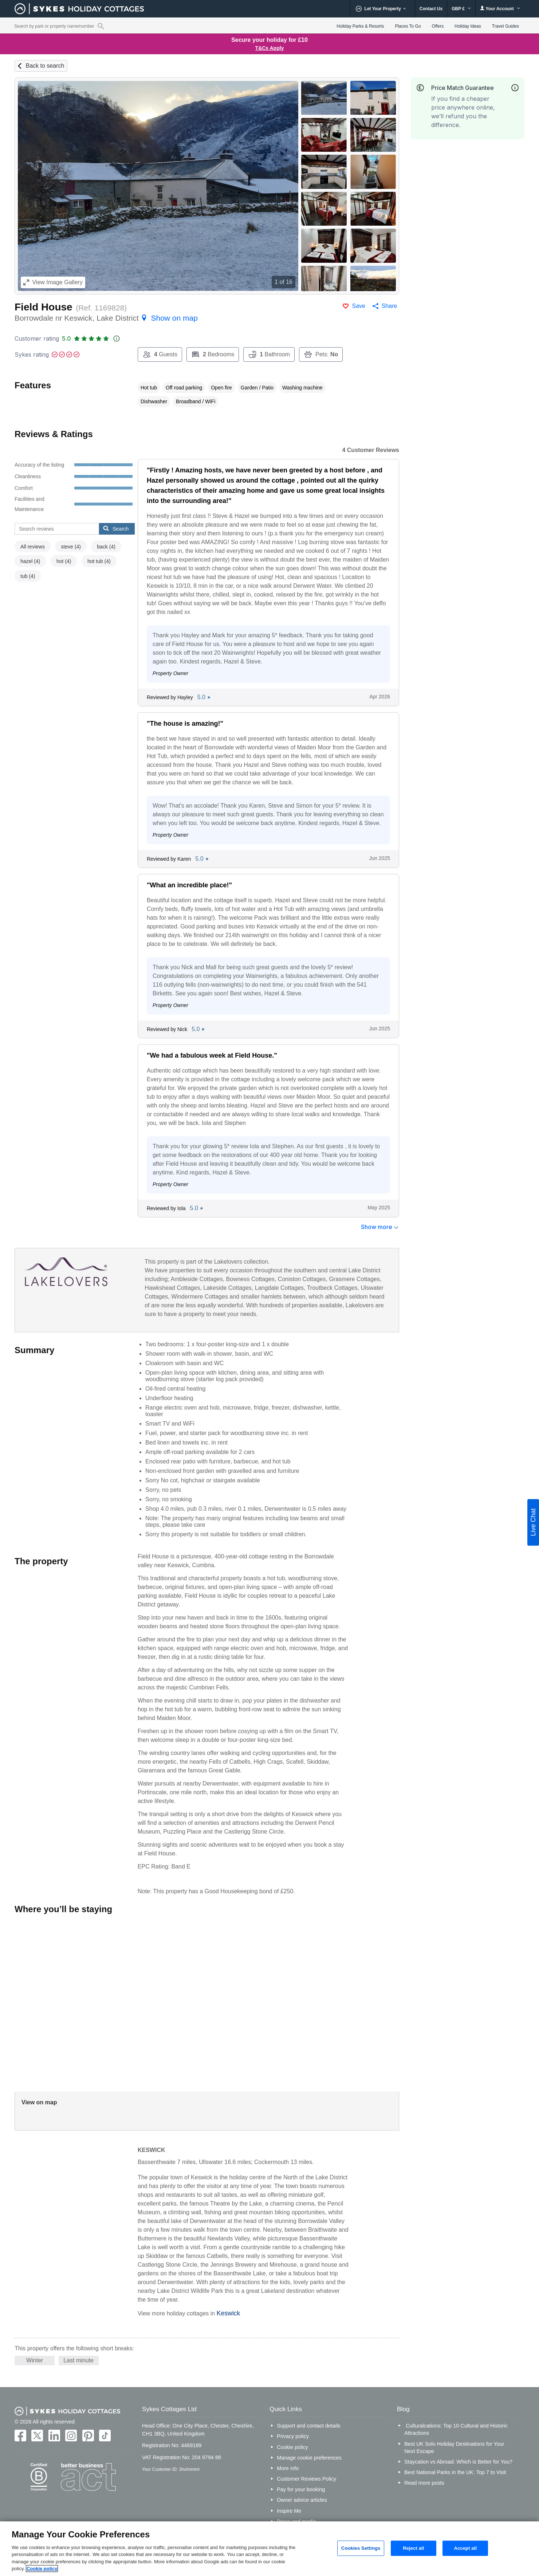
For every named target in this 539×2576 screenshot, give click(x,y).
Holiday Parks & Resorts (360, 26)
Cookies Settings (361, 2548)
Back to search (44, 66)
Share (389, 306)
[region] (269, 2548)
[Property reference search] (101, 25)
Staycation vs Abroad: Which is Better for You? (458, 2462)
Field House (43, 307)
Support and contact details (308, 2426)
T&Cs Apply (269, 48)
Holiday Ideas (468, 26)
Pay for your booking (301, 2489)
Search (116, 528)
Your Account (500, 8)
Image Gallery (53, 282)
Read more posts (424, 2483)
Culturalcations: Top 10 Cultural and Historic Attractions (456, 2429)
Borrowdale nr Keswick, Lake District (106, 318)
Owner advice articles (302, 2500)
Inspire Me (289, 2511)
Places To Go (408, 26)
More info (288, 2468)
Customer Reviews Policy (306, 2479)
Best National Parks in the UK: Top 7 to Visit (455, 2472)
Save (358, 306)
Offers (438, 26)
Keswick (228, 2313)
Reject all (413, 2548)
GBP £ (461, 8)
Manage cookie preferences (309, 2458)
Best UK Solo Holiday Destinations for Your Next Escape (454, 2447)
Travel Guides (505, 26)
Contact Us (431, 8)
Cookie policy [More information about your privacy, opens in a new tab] (42, 2568)
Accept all (465, 2548)
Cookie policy (292, 2447)
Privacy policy (293, 2436)
